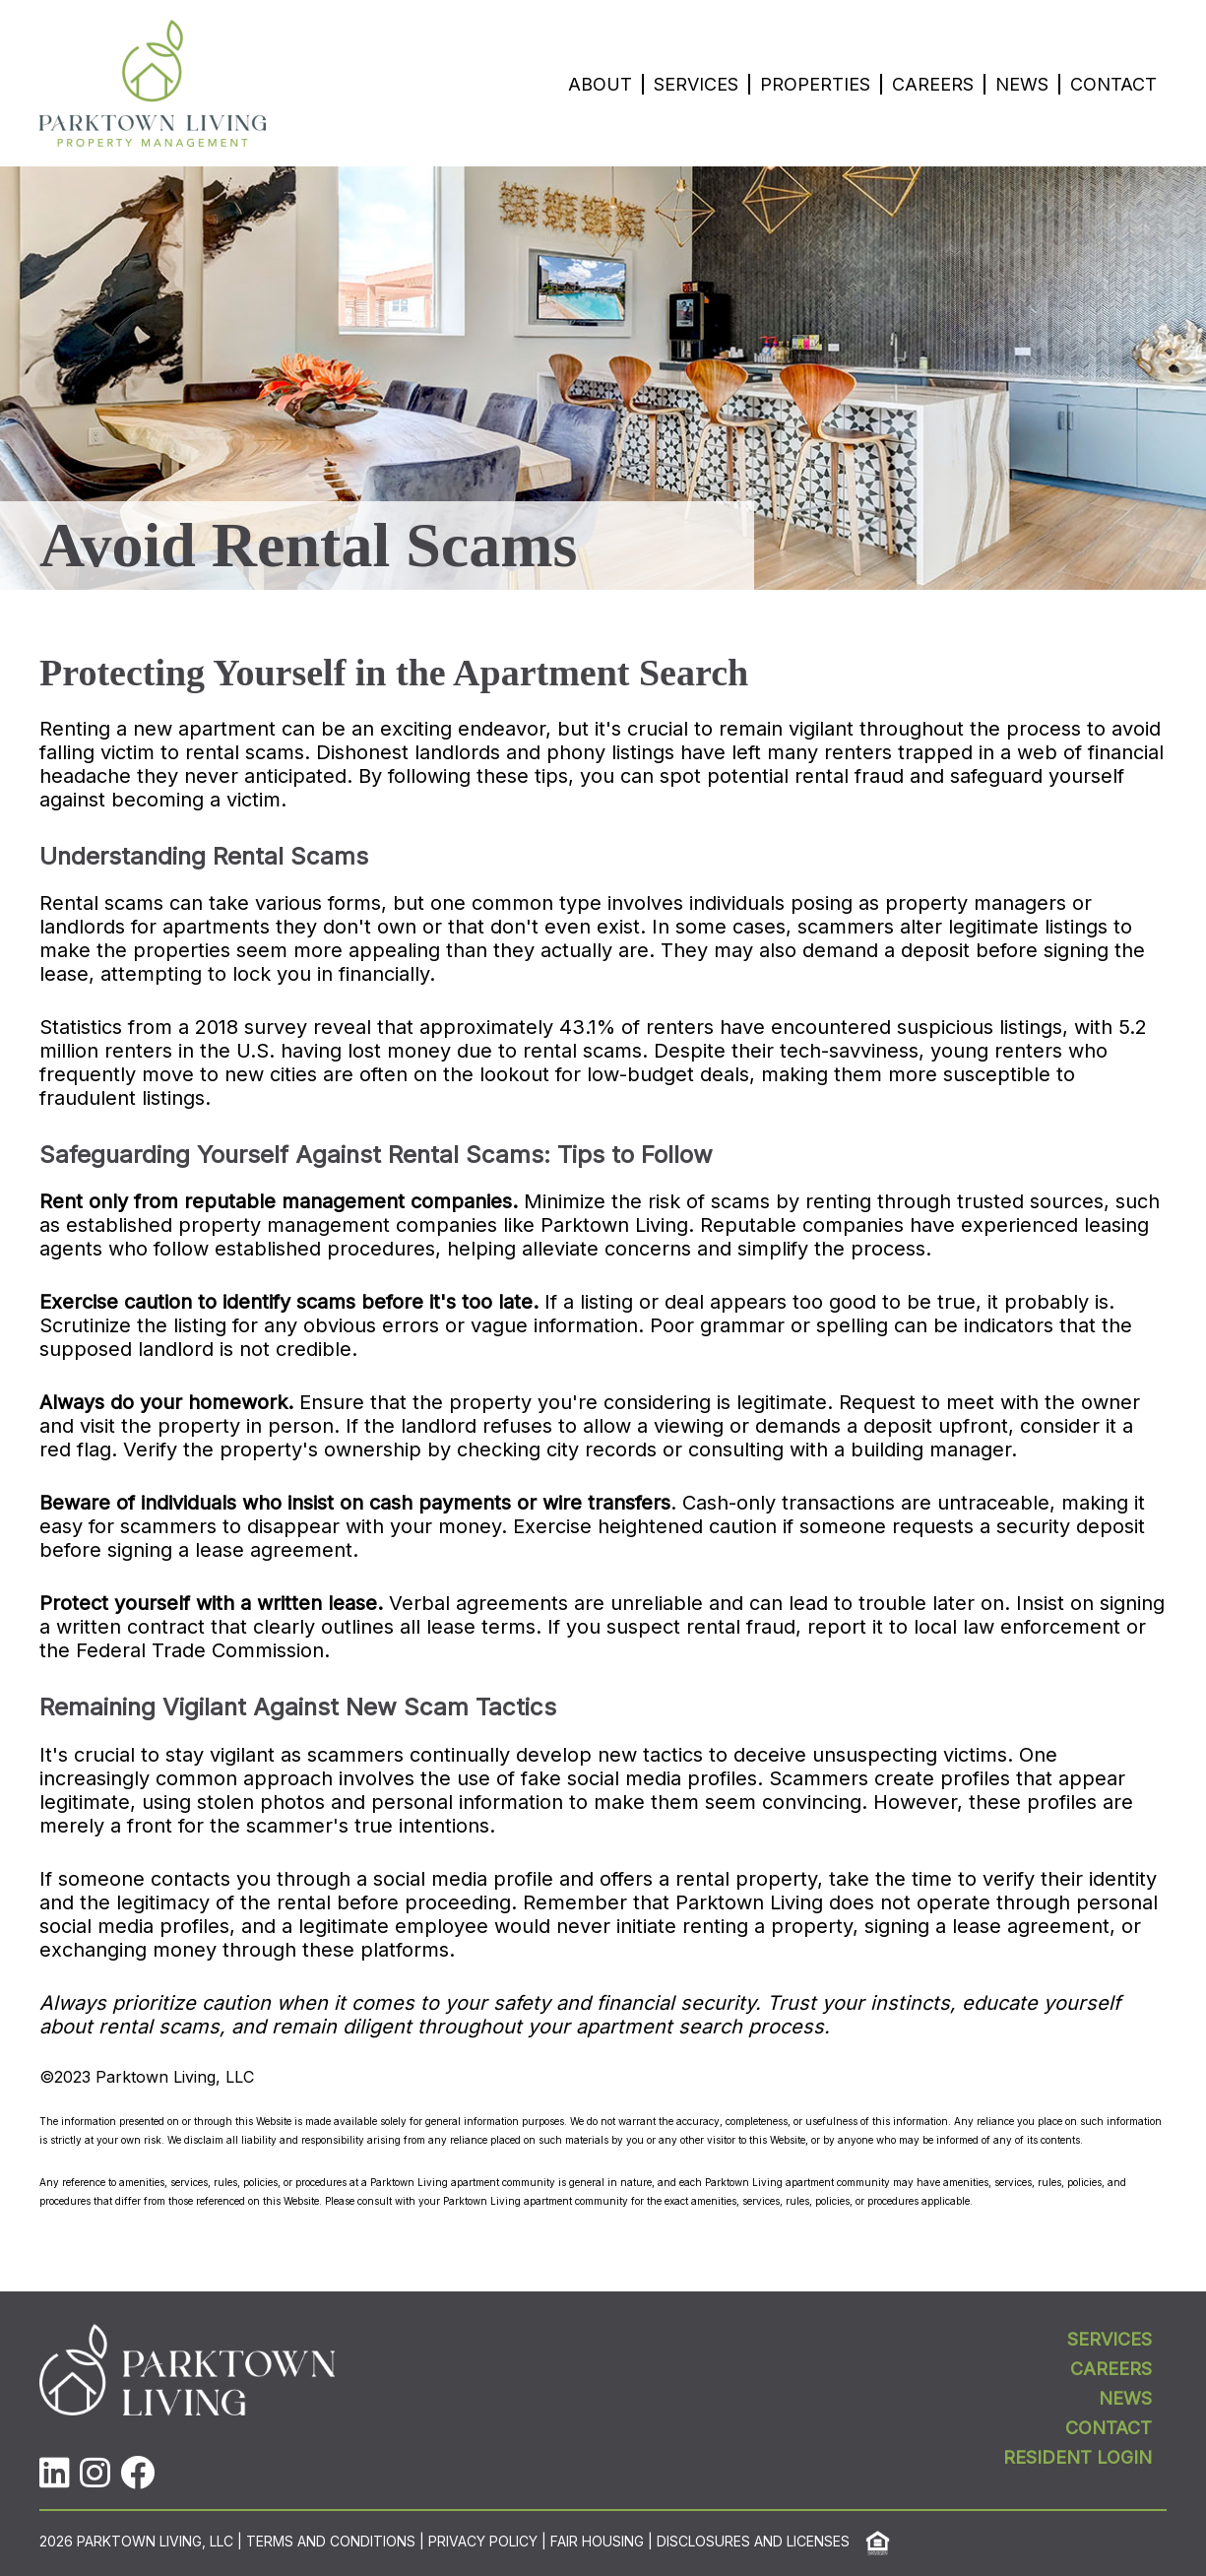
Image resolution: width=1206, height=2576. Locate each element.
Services (696, 84)
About (600, 84)
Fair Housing (597, 2542)
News (1021, 84)
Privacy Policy (483, 2542)
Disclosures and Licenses (753, 2542)
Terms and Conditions (330, 2542)
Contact (1113, 84)
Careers (933, 84)
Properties (815, 84)
